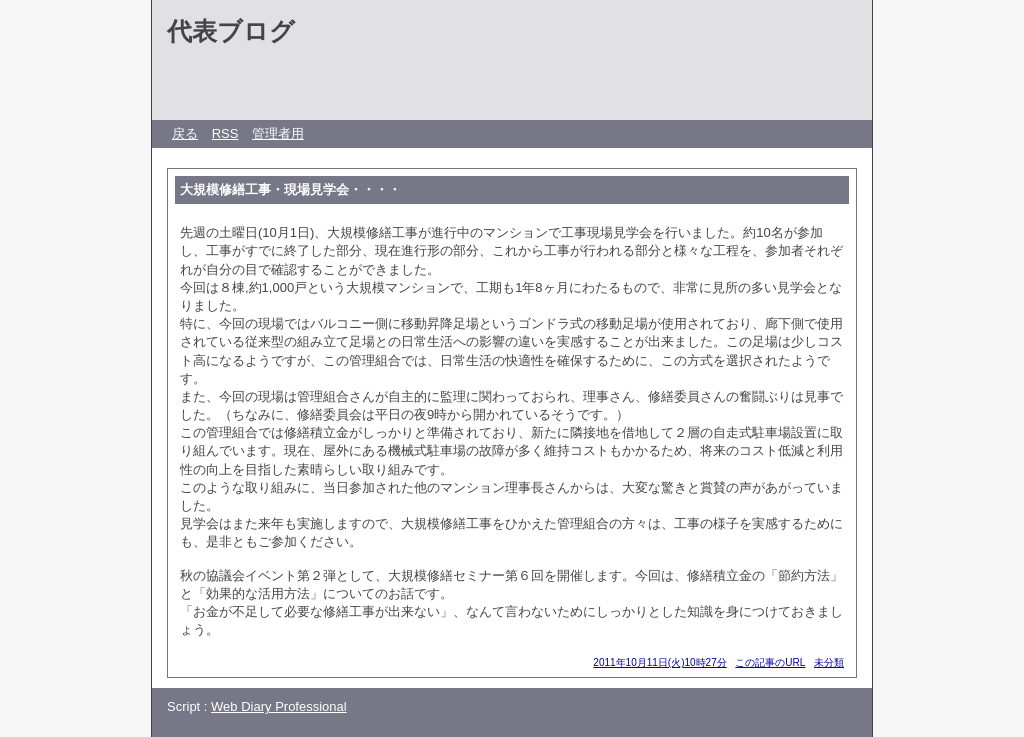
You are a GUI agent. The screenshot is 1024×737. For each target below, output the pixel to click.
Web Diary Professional (279, 706)
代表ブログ (231, 31)
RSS (225, 133)
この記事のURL (770, 662)
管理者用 (278, 133)
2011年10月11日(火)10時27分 (659, 662)
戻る (185, 133)
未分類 (829, 662)
